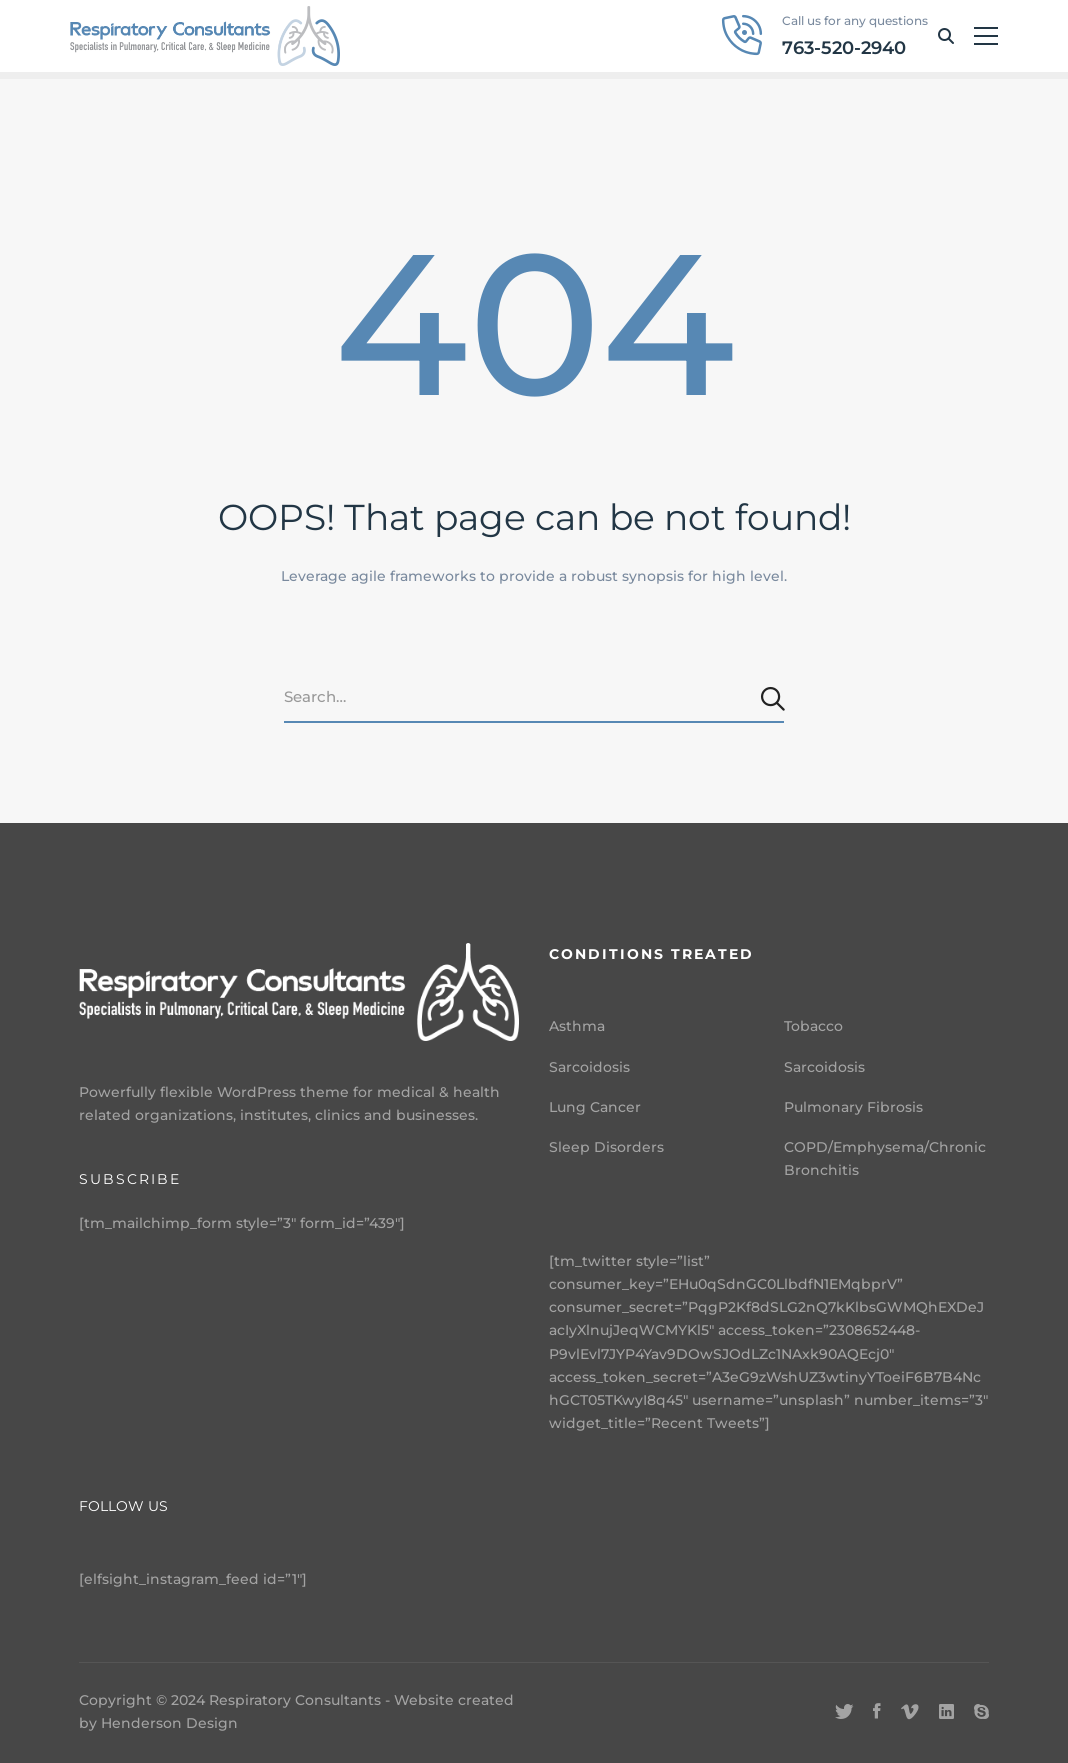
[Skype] (981, 1712)
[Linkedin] (946, 1712)
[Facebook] (877, 1712)
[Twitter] (844, 1712)
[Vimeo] (910, 1712)
